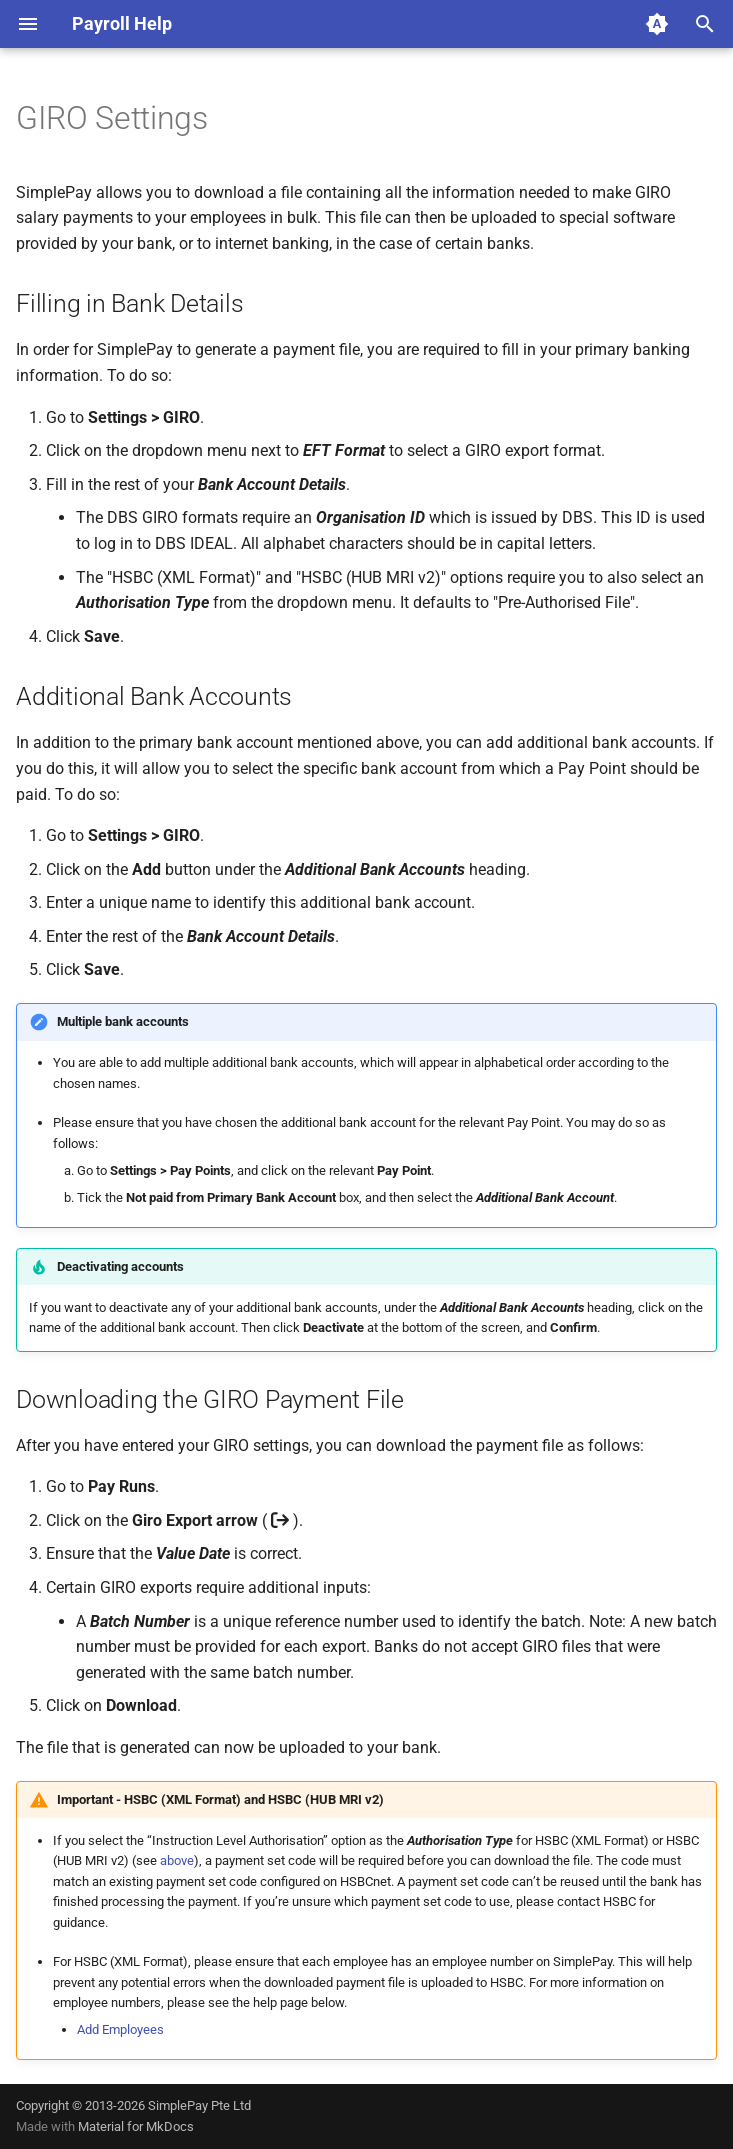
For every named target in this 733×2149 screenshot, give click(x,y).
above (177, 1860)
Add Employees (120, 2029)
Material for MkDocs (136, 2126)
